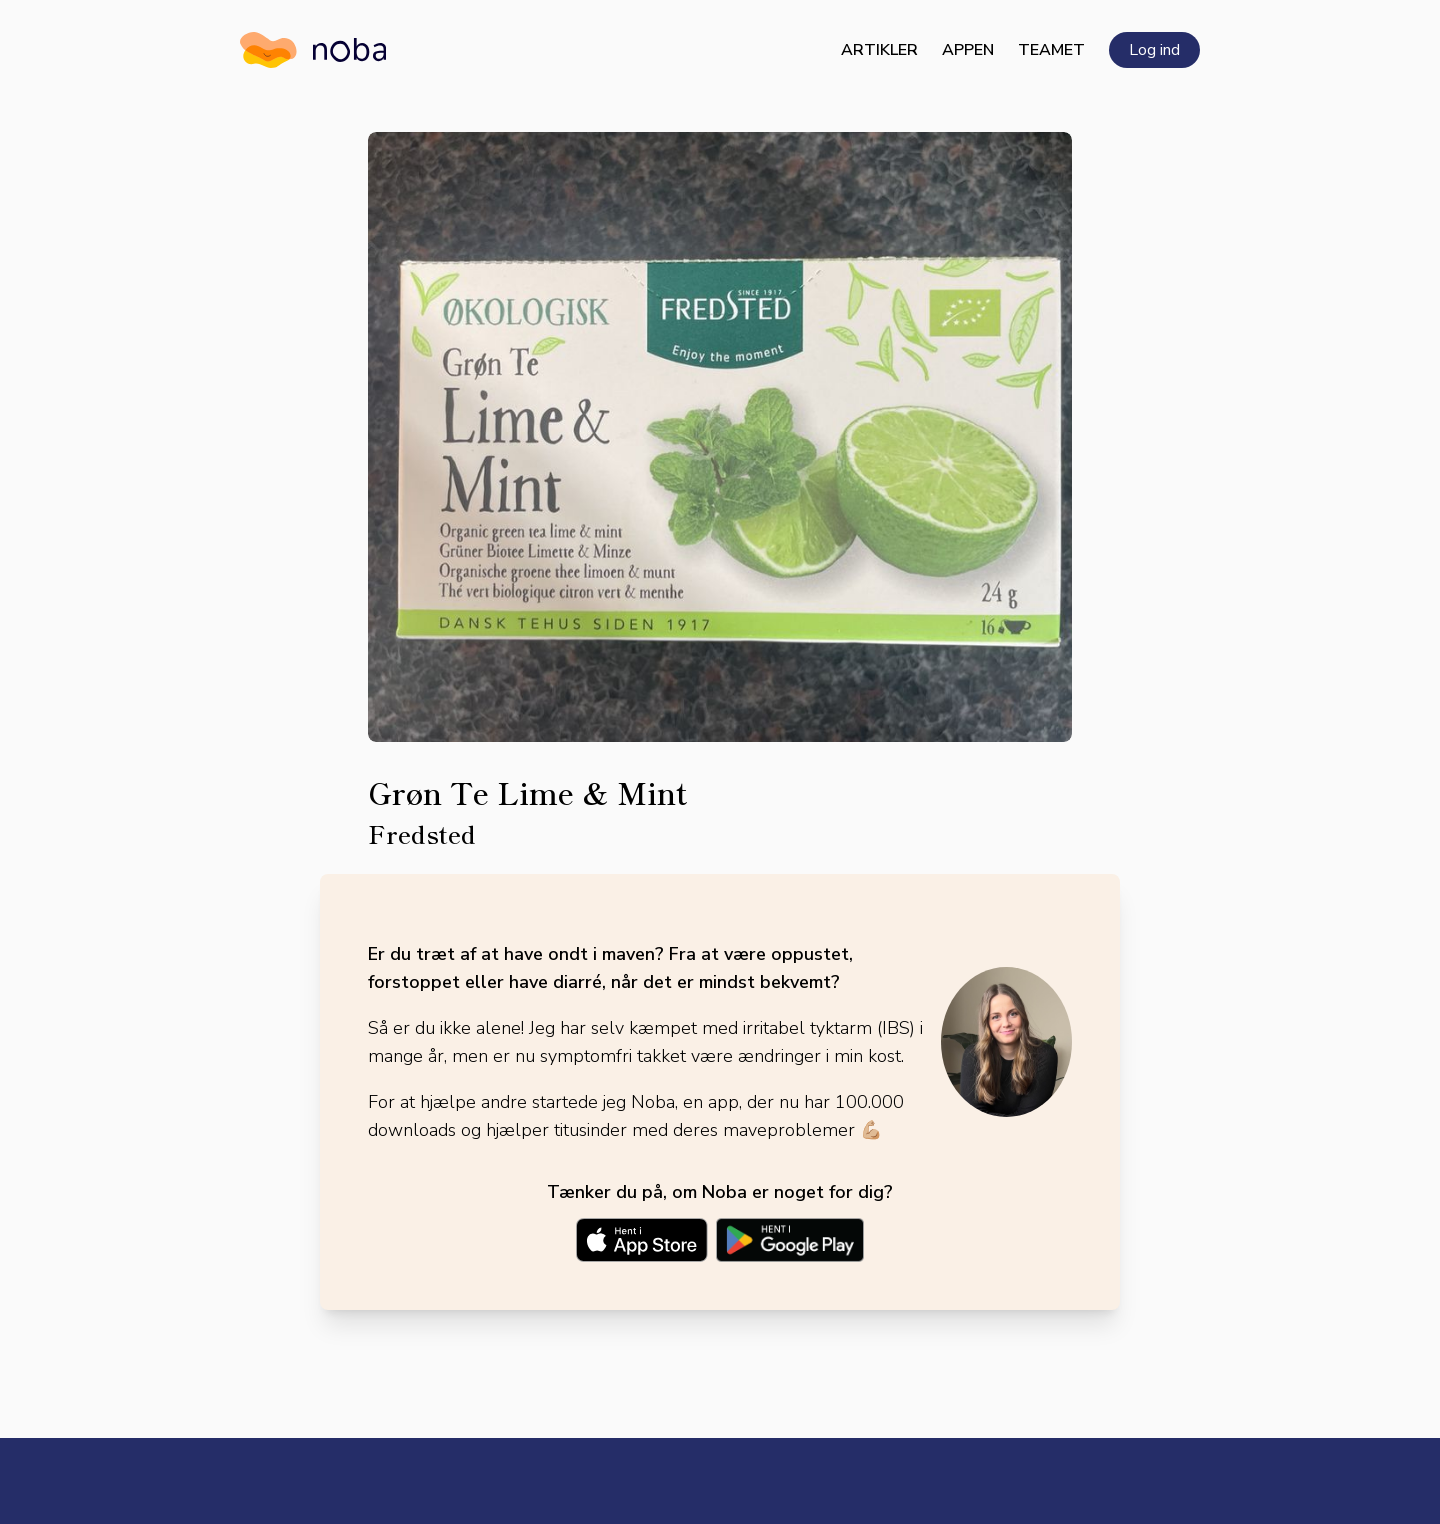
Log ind (1154, 50)
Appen (968, 50)
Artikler (879, 50)
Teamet (1051, 50)
